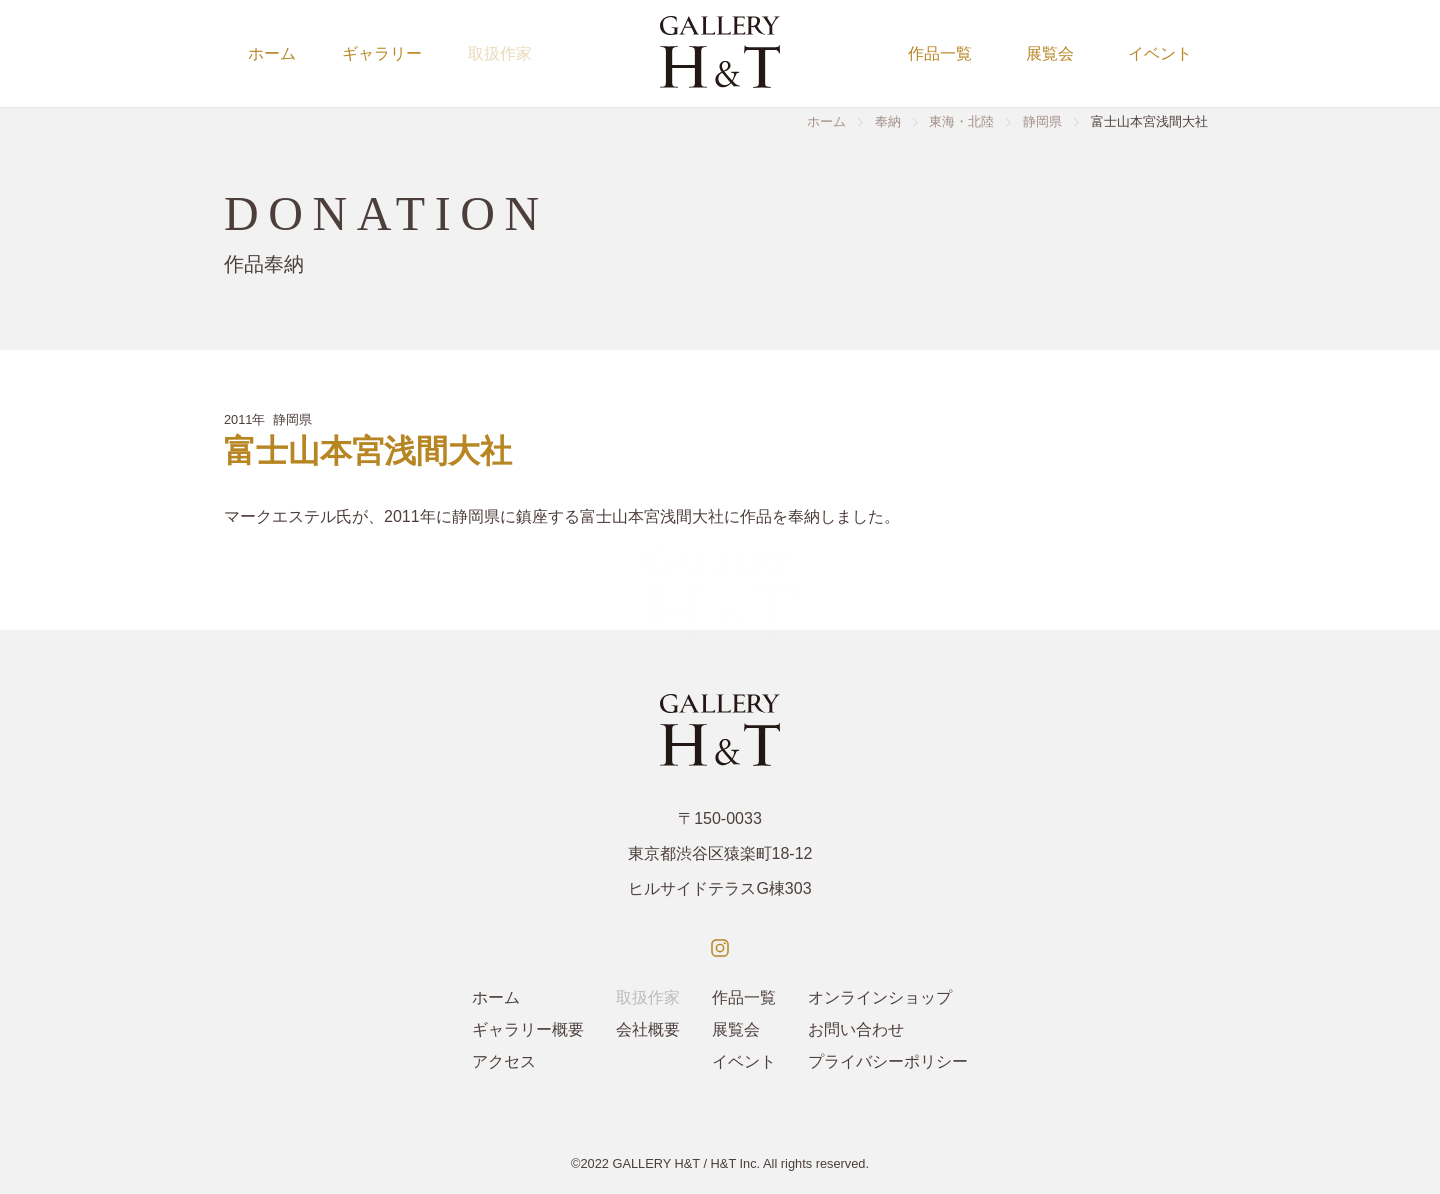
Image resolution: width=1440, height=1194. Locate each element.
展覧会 (1050, 53)
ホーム (272, 53)
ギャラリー (382, 53)
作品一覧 (940, 53)
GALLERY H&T (656, 1163)
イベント (1160, 53)
